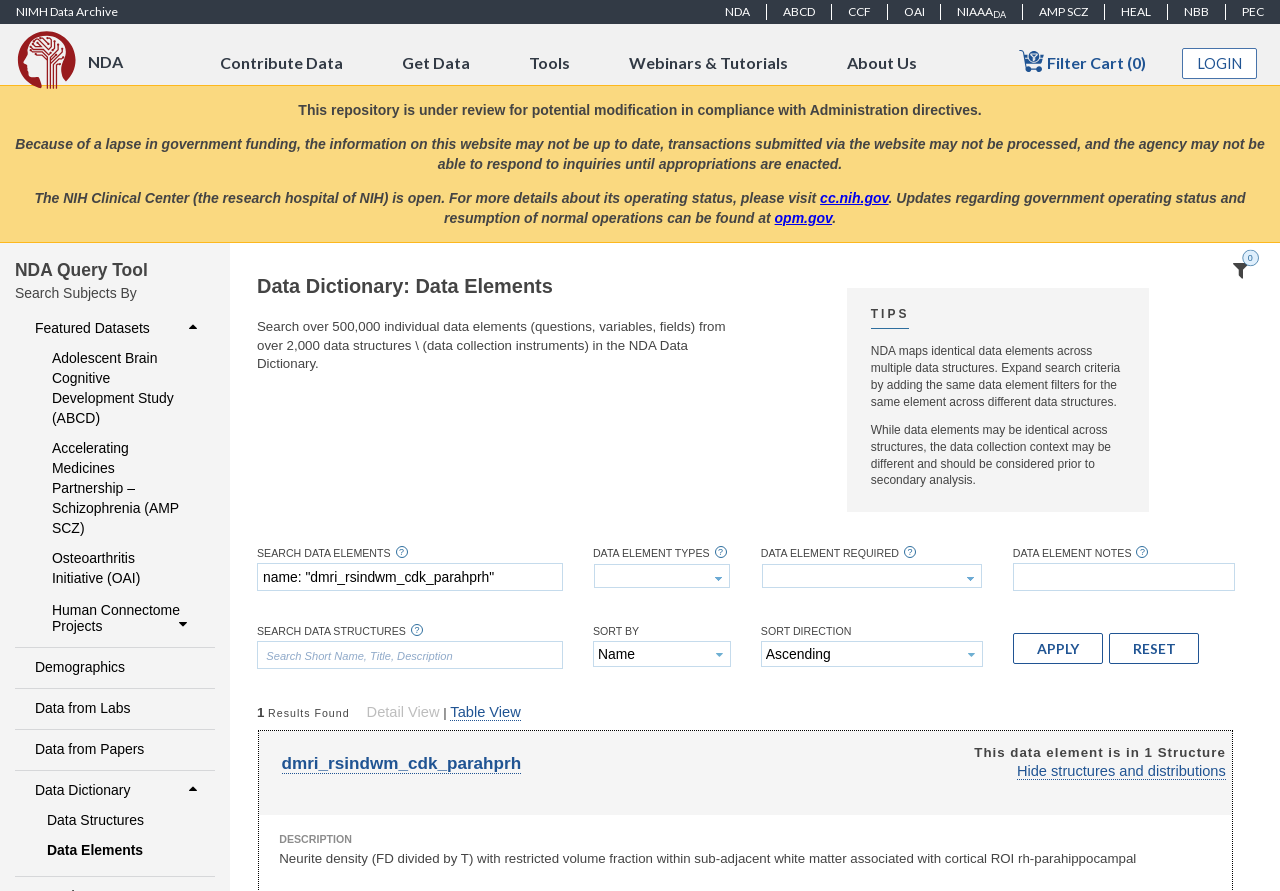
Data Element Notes (1072, 553)
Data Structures (95, 820)
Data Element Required (830, 553)
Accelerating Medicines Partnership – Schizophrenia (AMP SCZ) (115, 488)
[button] (1058, 648)
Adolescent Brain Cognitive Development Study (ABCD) (113, 388)
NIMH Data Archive (67, 11)
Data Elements (95, 850)
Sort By (616, 631)
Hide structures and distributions (1121, 771)
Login (1220, 63)
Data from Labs (82, 708)
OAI (914, 11)
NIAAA (981, 12)
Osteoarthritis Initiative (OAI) (96, 568)
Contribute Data (281, 62)
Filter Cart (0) (1082, 61)
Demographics (80, 667)
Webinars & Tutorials (708, 62)
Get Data (436, 62)
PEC (1253, 11)
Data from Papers (89, 749)
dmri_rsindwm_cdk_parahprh (402, 763)
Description (315, 839)
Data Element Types (651, 553)
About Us (882, 62)
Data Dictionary (118, 790)
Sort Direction (806, 631)
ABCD (799, 11)
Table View (485, 712)
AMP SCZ (1063, 11)
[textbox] (410, 577)
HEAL (1136, 11)
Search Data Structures (331, 631)
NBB (1196, 11)
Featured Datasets (118, 328)
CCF (859, 11)
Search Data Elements (324, 553)
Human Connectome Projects (122, 618)
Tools (549, 62)
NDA (737, 11)
